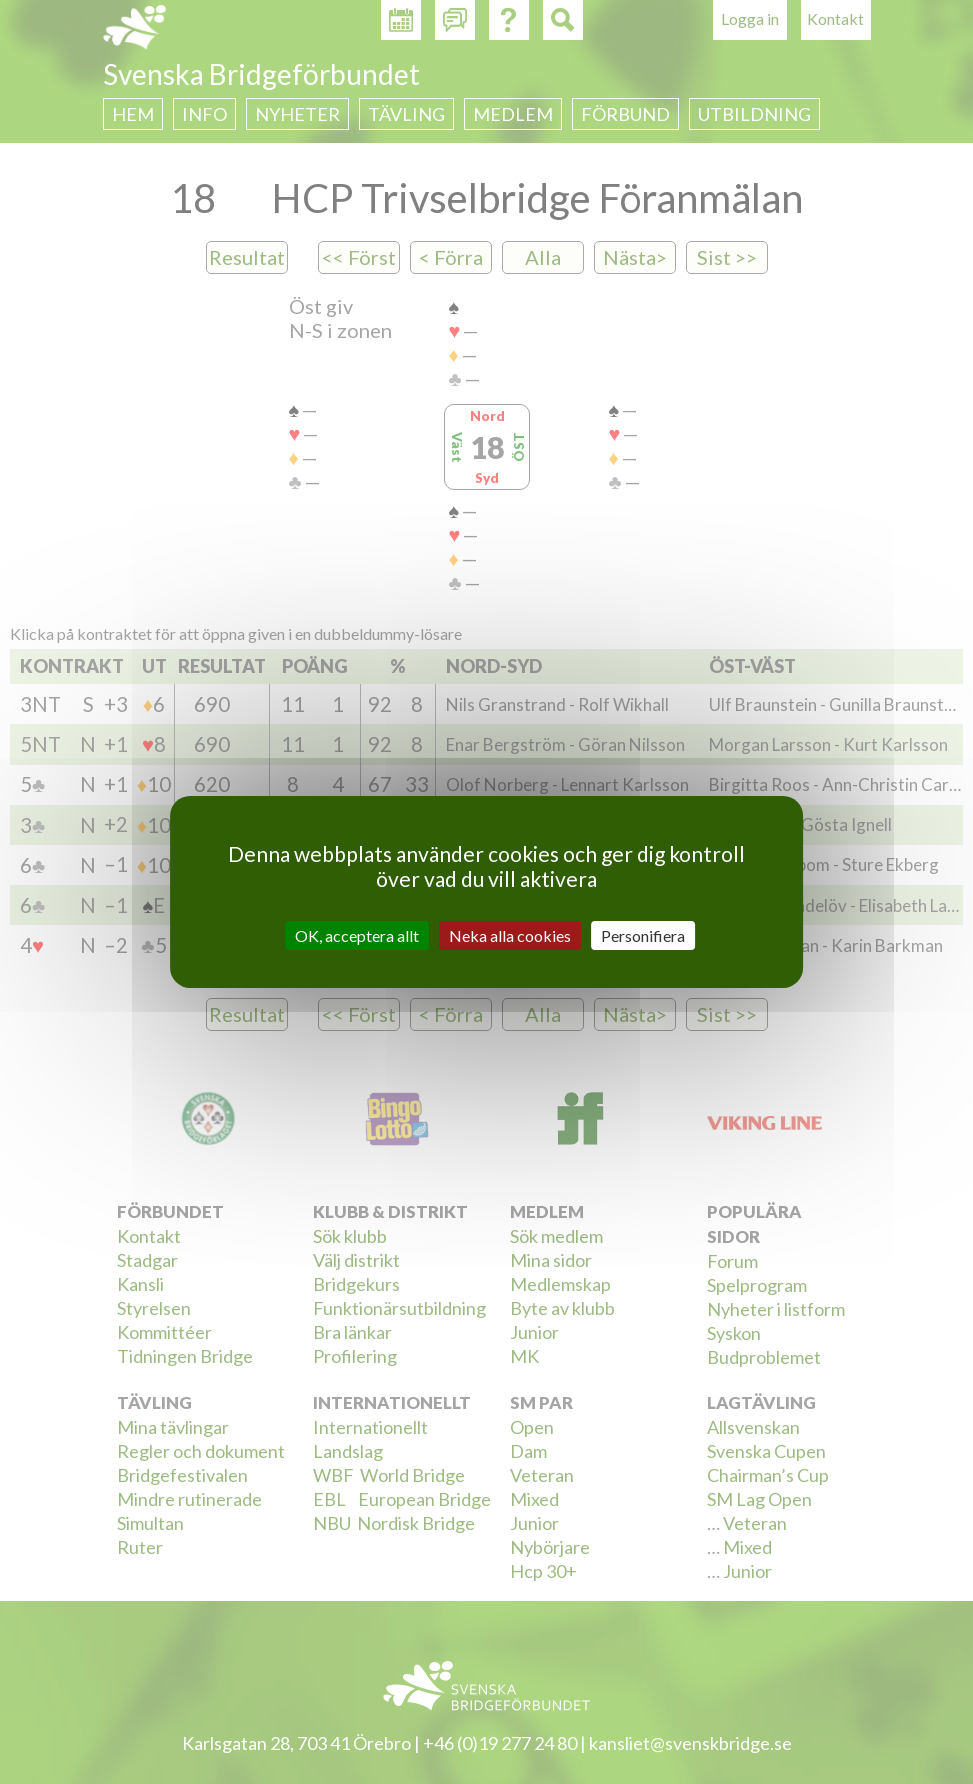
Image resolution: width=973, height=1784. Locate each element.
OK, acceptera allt (357, 935)
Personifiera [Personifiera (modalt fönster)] (643, 935)
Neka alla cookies (510, 935)
